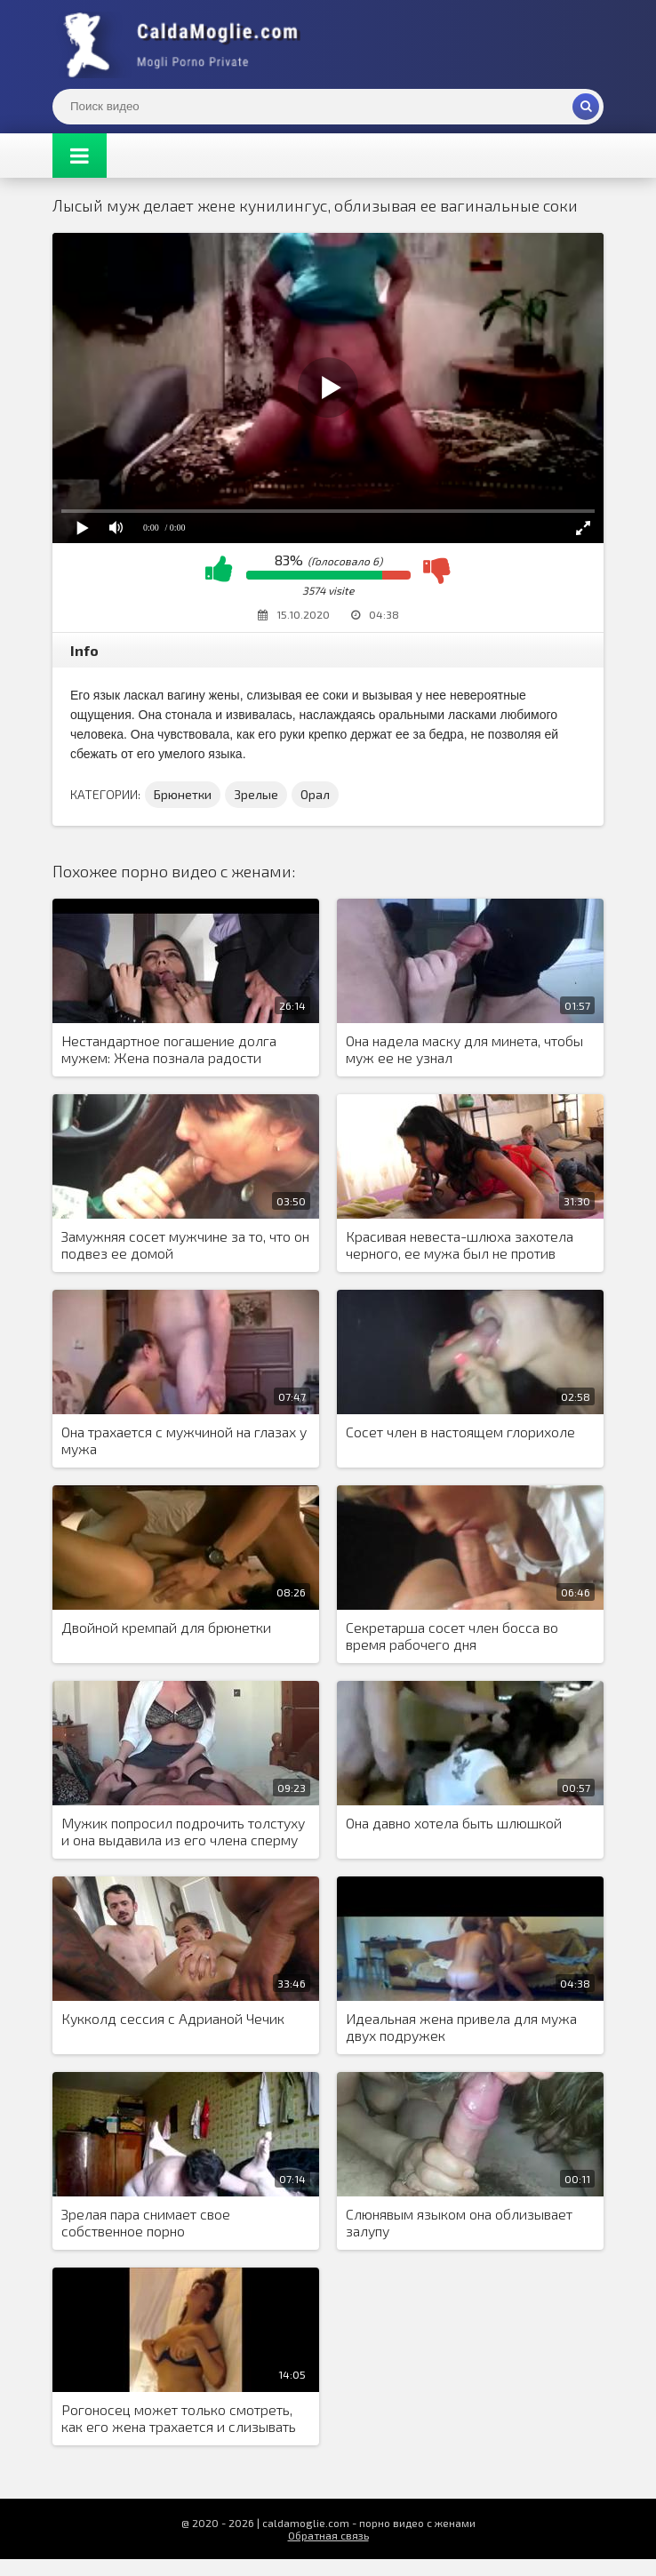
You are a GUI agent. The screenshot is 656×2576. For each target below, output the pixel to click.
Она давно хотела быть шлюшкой (454, 1822)
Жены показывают (185, 44)
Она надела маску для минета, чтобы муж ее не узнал (464, 1049)
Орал (315, 794)
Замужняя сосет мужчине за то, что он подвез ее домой (185, 1244)
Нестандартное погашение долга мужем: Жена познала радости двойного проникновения (168, 1050)
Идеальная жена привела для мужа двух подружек (461, 2027)
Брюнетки (183, 794)
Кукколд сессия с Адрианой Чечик (172, 2018)
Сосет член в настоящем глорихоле (460, 1431)
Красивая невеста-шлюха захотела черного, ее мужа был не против (459, 1244)
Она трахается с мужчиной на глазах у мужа (184, 1440)
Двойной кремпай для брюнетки (166, 1627)
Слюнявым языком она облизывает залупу (459, 2222)
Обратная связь (328, 2535)
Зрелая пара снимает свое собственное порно (145, 2222)
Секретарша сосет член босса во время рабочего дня (452, 1635)
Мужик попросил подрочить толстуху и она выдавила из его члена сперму (183, 1831)
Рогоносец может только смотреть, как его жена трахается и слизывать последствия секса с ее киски (178, 2418)
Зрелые (256, 794)
